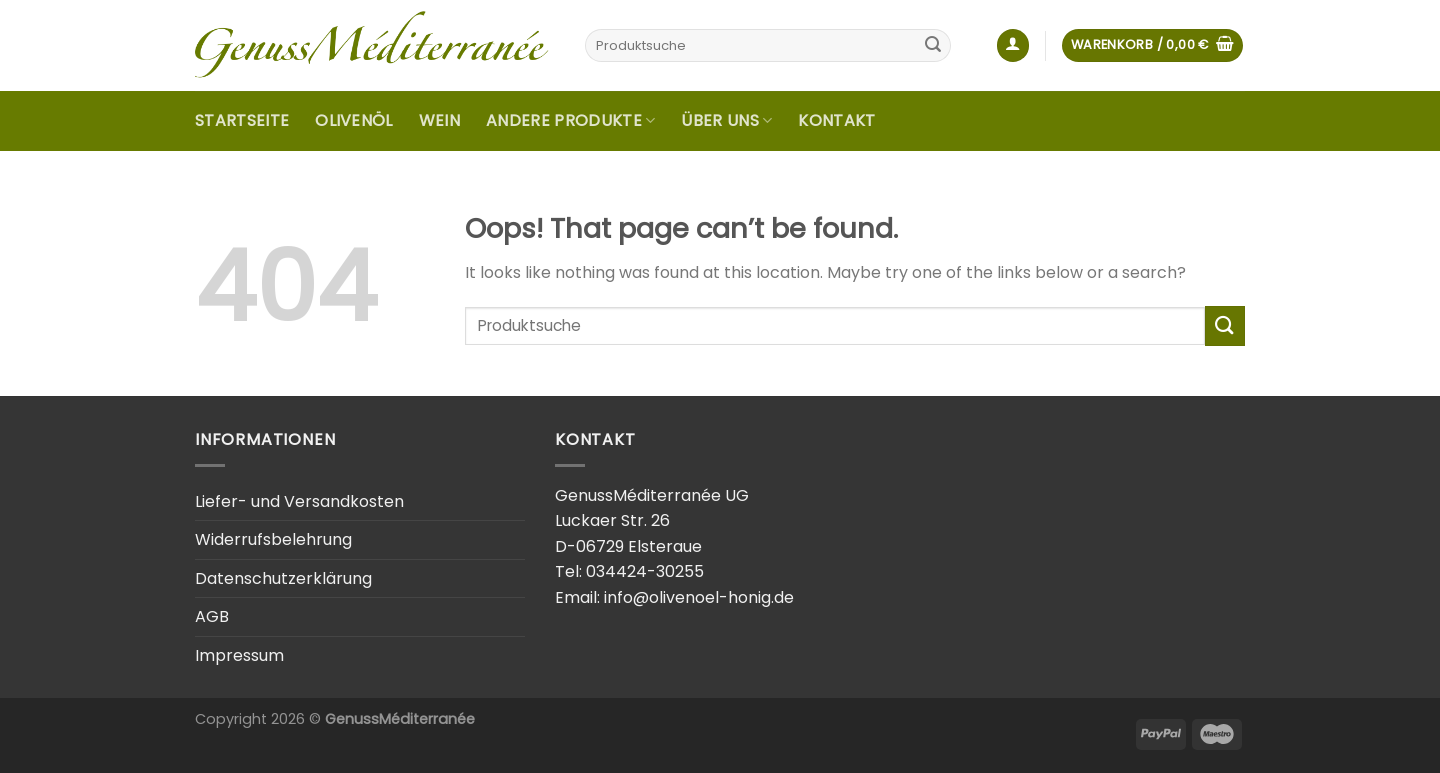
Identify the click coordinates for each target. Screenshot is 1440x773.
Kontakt (836, 120)
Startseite (242, 120)
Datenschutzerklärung (283, 578)
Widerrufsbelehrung (273, 539)
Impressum (239, 655)
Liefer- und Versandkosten (299, 501)
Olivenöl (354, 120)
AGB (212, 616)
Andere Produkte (570, 120)
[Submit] (933, 46)
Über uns (726, 120)
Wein (439, 120)
